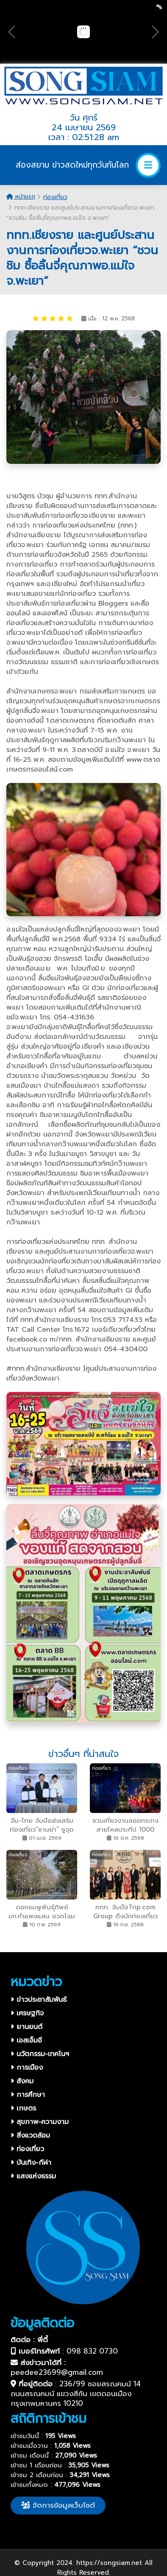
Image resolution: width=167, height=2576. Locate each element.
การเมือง (27, 2067)
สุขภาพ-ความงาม (40, 2122)
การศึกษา (28, 2095)
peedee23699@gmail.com (57, 2372)
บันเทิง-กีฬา (31, 2163)
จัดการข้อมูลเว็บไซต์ (58, 2505)
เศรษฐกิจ (27, 2013)
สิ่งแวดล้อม (30, 2135)
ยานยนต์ (26, 2027)
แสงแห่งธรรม (33, 2176)
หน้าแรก (20, 196)
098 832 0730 (92, 2351)
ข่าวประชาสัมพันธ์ (39, 2000)
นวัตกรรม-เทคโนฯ (40, 2054)
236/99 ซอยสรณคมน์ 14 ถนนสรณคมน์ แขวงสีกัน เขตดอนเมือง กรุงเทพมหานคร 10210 (76, 2393)
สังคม (22, 2081)
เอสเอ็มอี (26, 2040)
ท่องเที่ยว (55, 197)
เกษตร (23, 2108)
